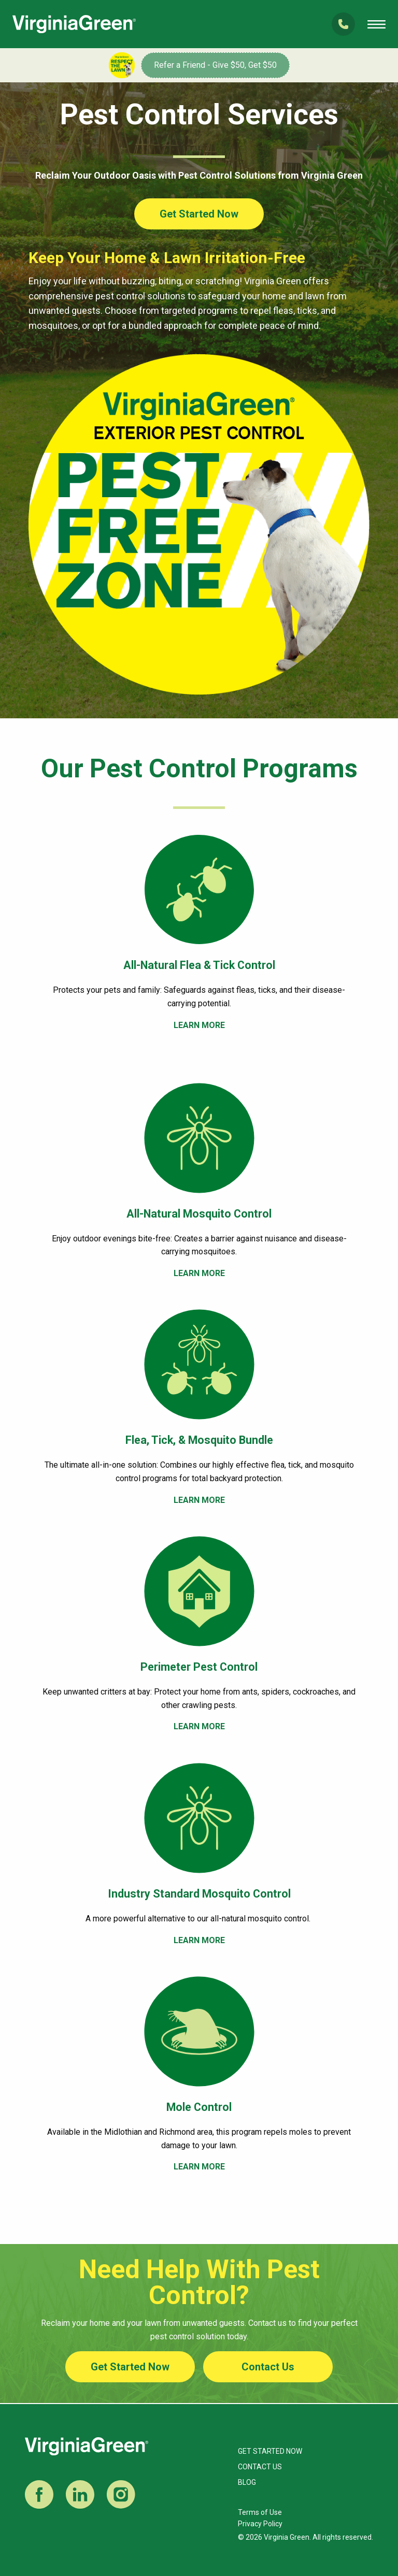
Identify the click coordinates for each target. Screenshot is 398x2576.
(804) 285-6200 (343, 24)
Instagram (121, 2494)
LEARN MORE (199, 1025)
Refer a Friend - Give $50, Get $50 (215, 65)
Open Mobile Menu (376, 24)
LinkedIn (80, 2494)
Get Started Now (199, 214)
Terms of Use (260, 2512)
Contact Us (267, 2367)
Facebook (39, 2494)
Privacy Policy (260, 2523)
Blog (247, 2482)
